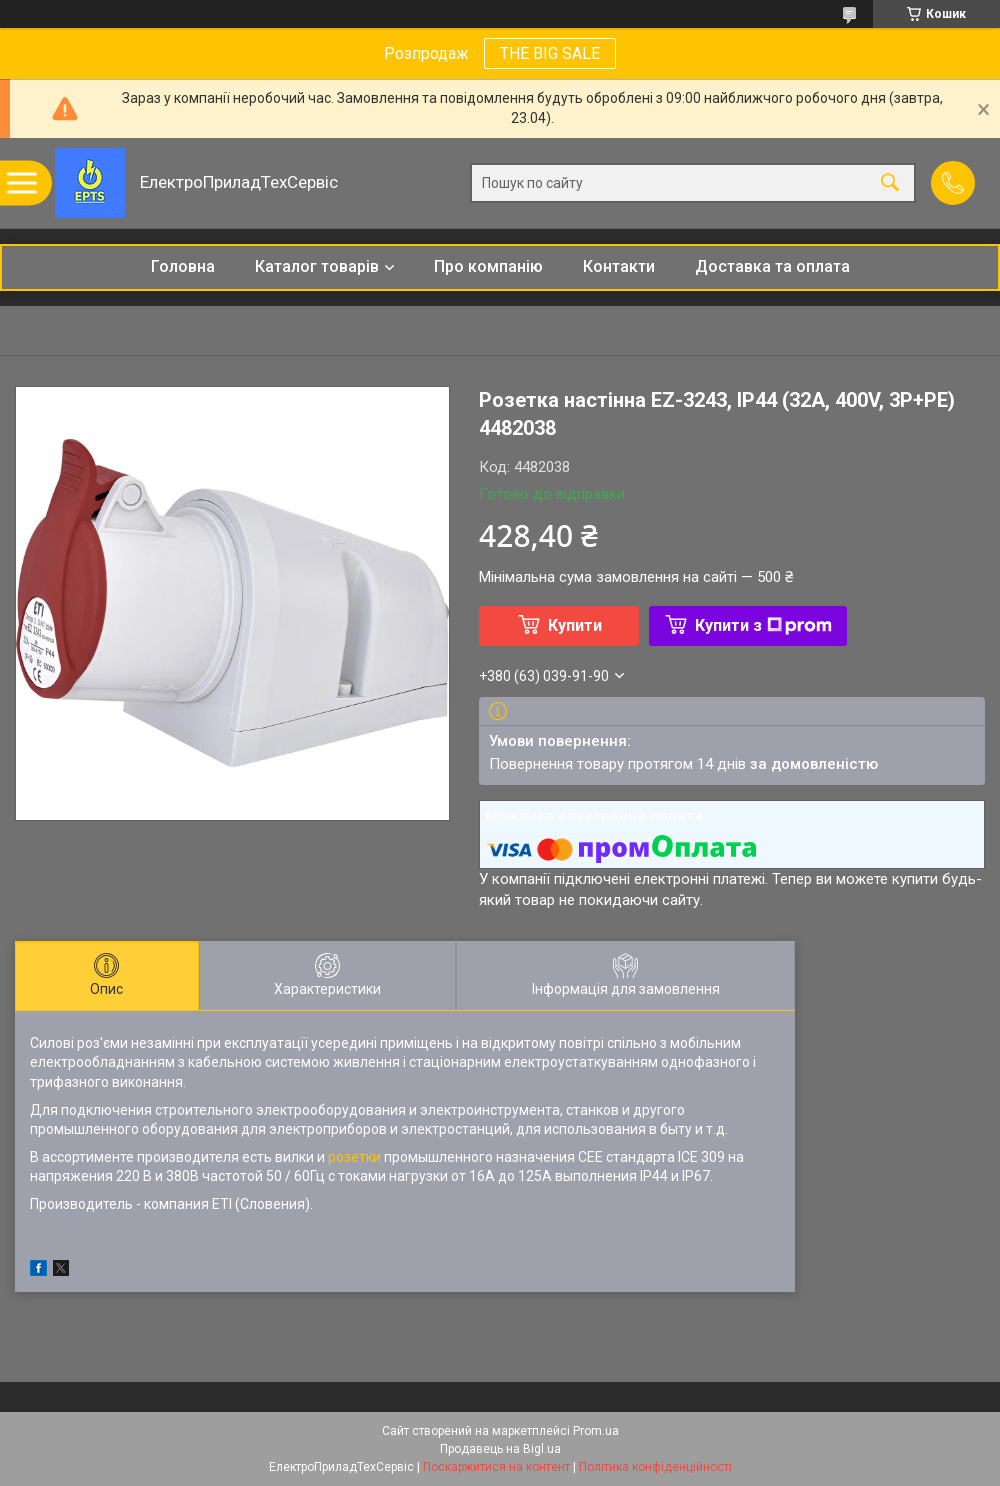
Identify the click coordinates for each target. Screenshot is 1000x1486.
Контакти (619, 266)
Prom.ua (596, 1431)
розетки (354, 1157)
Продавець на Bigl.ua (500, 1449)
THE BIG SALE (550, 53)
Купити (575, 625)
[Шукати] (890, 183)
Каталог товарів (317, 266)
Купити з (763, 625)
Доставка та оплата (772, 266)
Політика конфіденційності (655, 1467)
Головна (183, 266)
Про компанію (488, 266)
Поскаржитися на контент (496, 1467)
